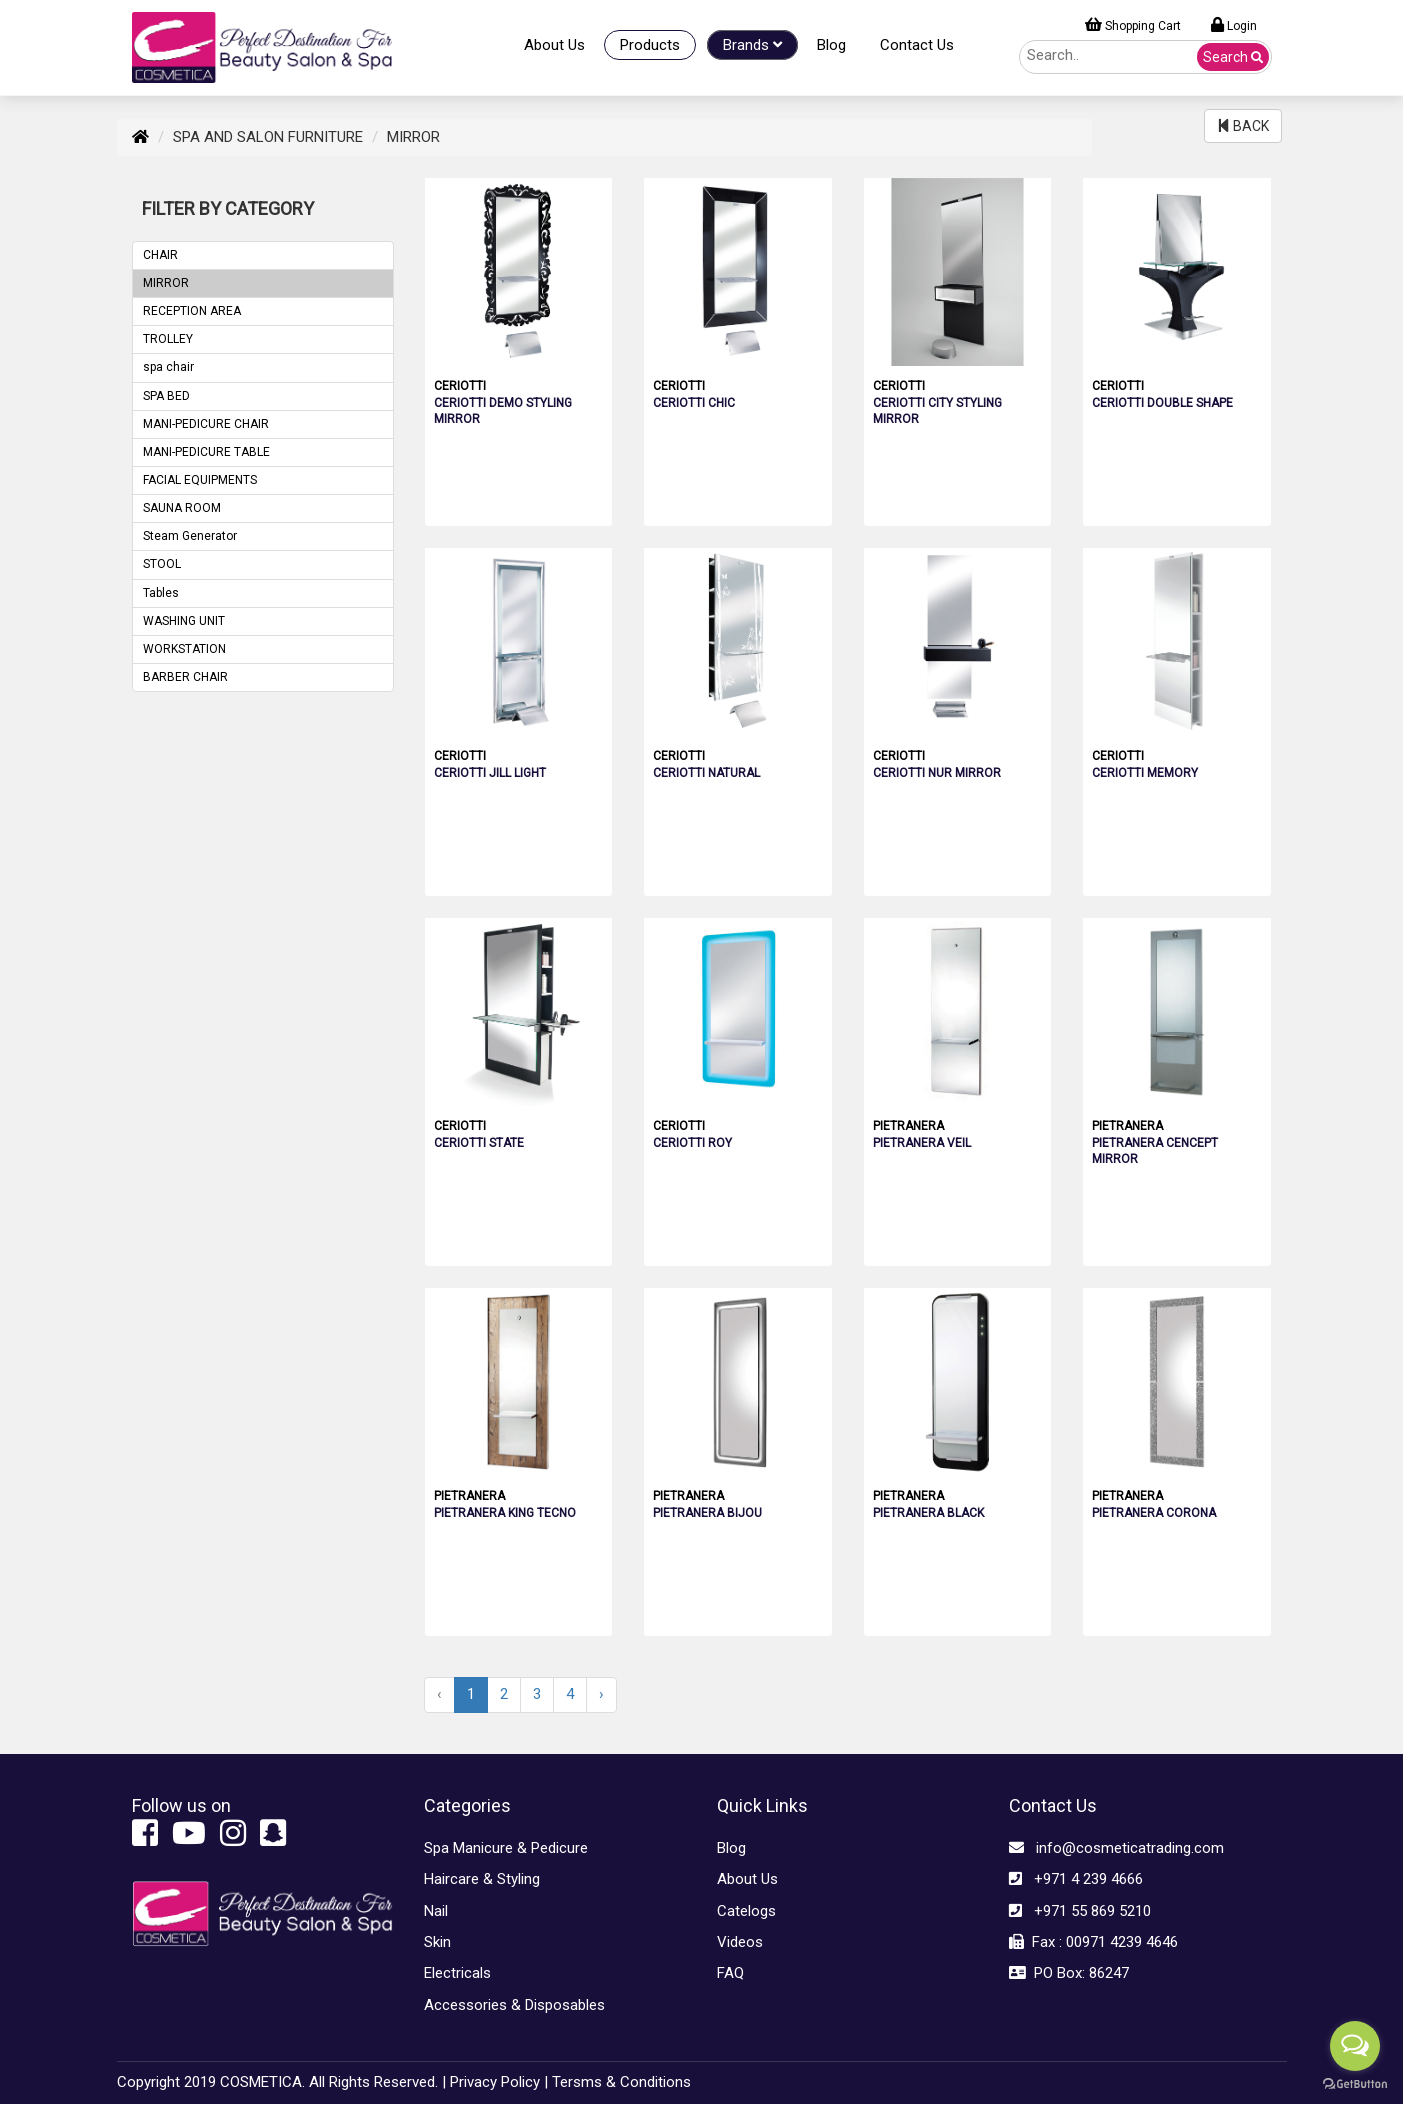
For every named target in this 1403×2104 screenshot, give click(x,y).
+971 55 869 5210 (1080, 1911)
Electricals (457, 1973)
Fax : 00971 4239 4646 (1093, 1942)
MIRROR (166, 283)
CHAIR (160, 255)
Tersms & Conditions (621, 2082)
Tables (161, 593)
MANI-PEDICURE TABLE (206, 452)
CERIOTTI (460, 386)
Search (1233, 57)
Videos (740, 1942)
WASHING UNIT (184, 621)
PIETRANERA (908, 1126)
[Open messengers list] (1355, 2046)
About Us (554, 45)
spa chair (168, 367)
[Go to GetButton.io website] (1355, 2084)
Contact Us (917, 45)
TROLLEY (168, 339)
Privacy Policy (495, 2082)
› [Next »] (601, 1694)
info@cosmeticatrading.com (1116, 1848)
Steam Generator (190, 536)
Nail (436, 1911)
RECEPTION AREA (192, 311)
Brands (752, 45)
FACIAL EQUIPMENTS (200, 480)
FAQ (730, 1973)
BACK (1243, 126)
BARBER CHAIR (185, 677)
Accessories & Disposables (514, 2005)
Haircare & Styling (482, 1879)
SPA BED (166, 396)
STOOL (162, 564)
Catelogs (746, 1911)
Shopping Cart (1133, 25)
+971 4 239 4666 (1076, 1879)
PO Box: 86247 (1069, 1973)
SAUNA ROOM (182, 508)
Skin (437, 1942)
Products (650, 45)
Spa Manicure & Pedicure (506, 1848)
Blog (831, 45)
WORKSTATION (184, 649)
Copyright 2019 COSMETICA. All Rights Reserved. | (281, 2082)
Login (1234, 25)
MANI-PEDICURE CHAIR (206, 424)
